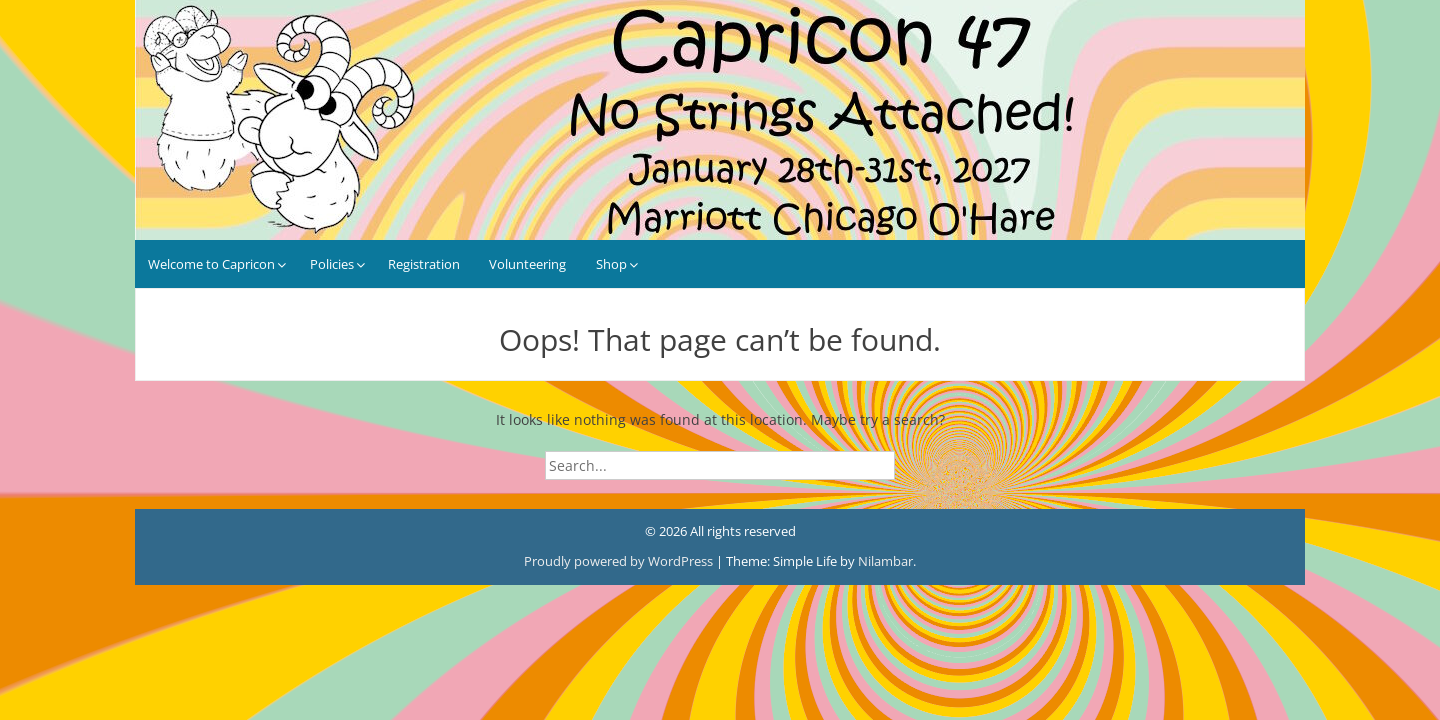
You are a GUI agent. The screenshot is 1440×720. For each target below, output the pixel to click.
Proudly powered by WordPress (620, 561)
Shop (611, 264)
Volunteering (527, 264)
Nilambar (885, 561)
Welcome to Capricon (211, 264)
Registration (424, 264)
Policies (332, 264)
